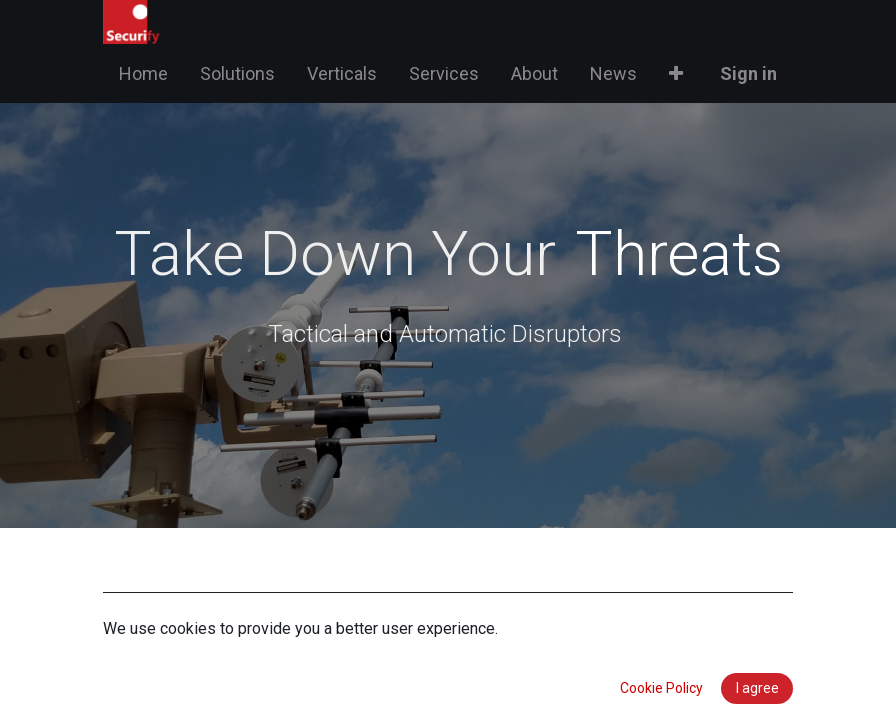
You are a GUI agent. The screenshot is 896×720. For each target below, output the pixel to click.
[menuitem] (143, 73)
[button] (676, 73)
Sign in (748, 73)
